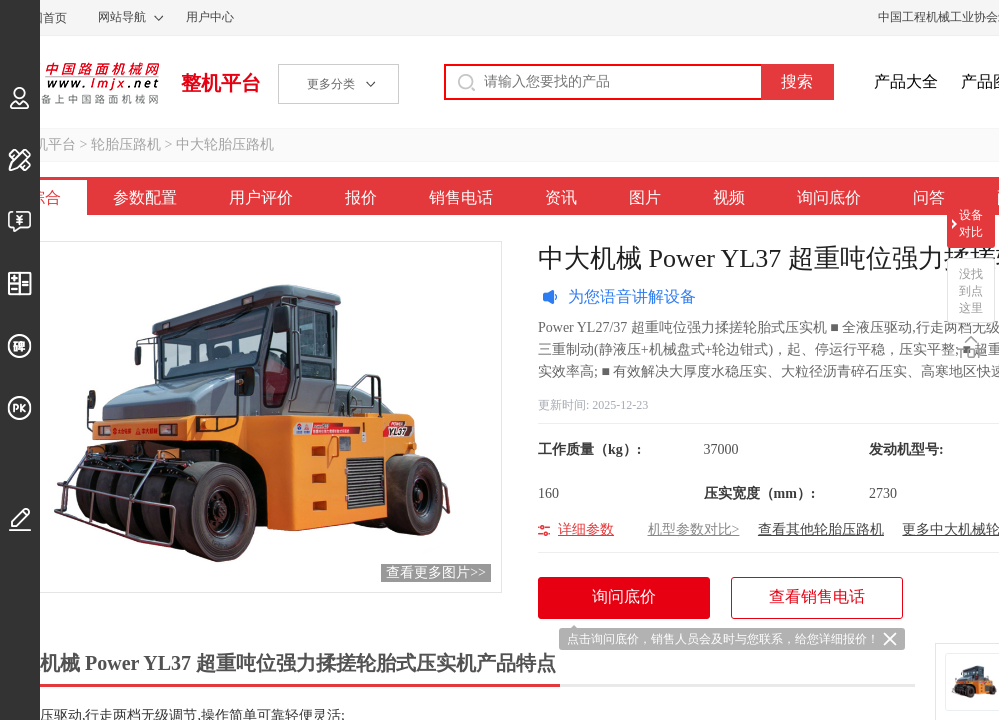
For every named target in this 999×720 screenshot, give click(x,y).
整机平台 (221, 83)
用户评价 (261, 197)
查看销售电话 (817, 596)
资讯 (561, 197)
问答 (929, 197)
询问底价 (829, 197)
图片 (645, 197)
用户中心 (210, 17)
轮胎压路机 (126, 144)
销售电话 (461, 197)
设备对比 (971, 223)
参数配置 (145, 197)
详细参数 (586, 529)
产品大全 (906, 81)
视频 (729, 197)
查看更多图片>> (436, 572)
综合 (45, 197)
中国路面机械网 (79, 83)
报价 (361, 197)
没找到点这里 (971, 291)
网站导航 (122, 17)
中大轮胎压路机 (225, 144)
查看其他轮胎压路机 (821, 529)
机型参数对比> (694, 529)
